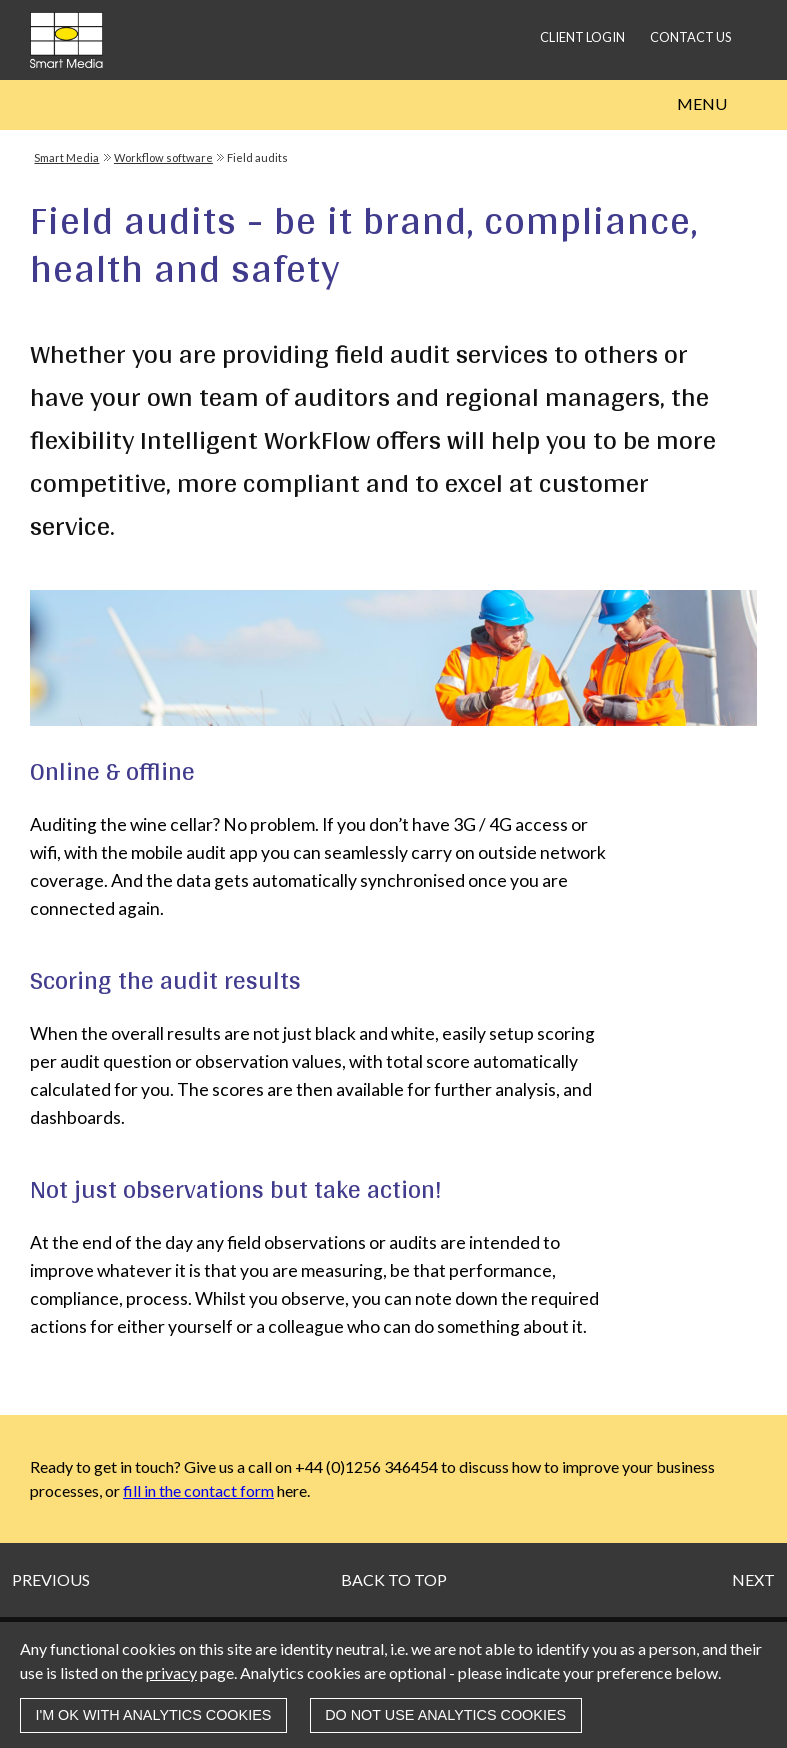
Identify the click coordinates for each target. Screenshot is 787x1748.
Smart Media (66, 157)
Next (753, 1579)
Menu (702, 103)
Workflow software (163, 157)
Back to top (394, 1579)
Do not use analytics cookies (445, 1715)
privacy (171, 1672)
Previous (51, 1579)
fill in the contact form (198, 1490)
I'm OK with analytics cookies (153, 1715)
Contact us (690, 37)
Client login (582, 37)
